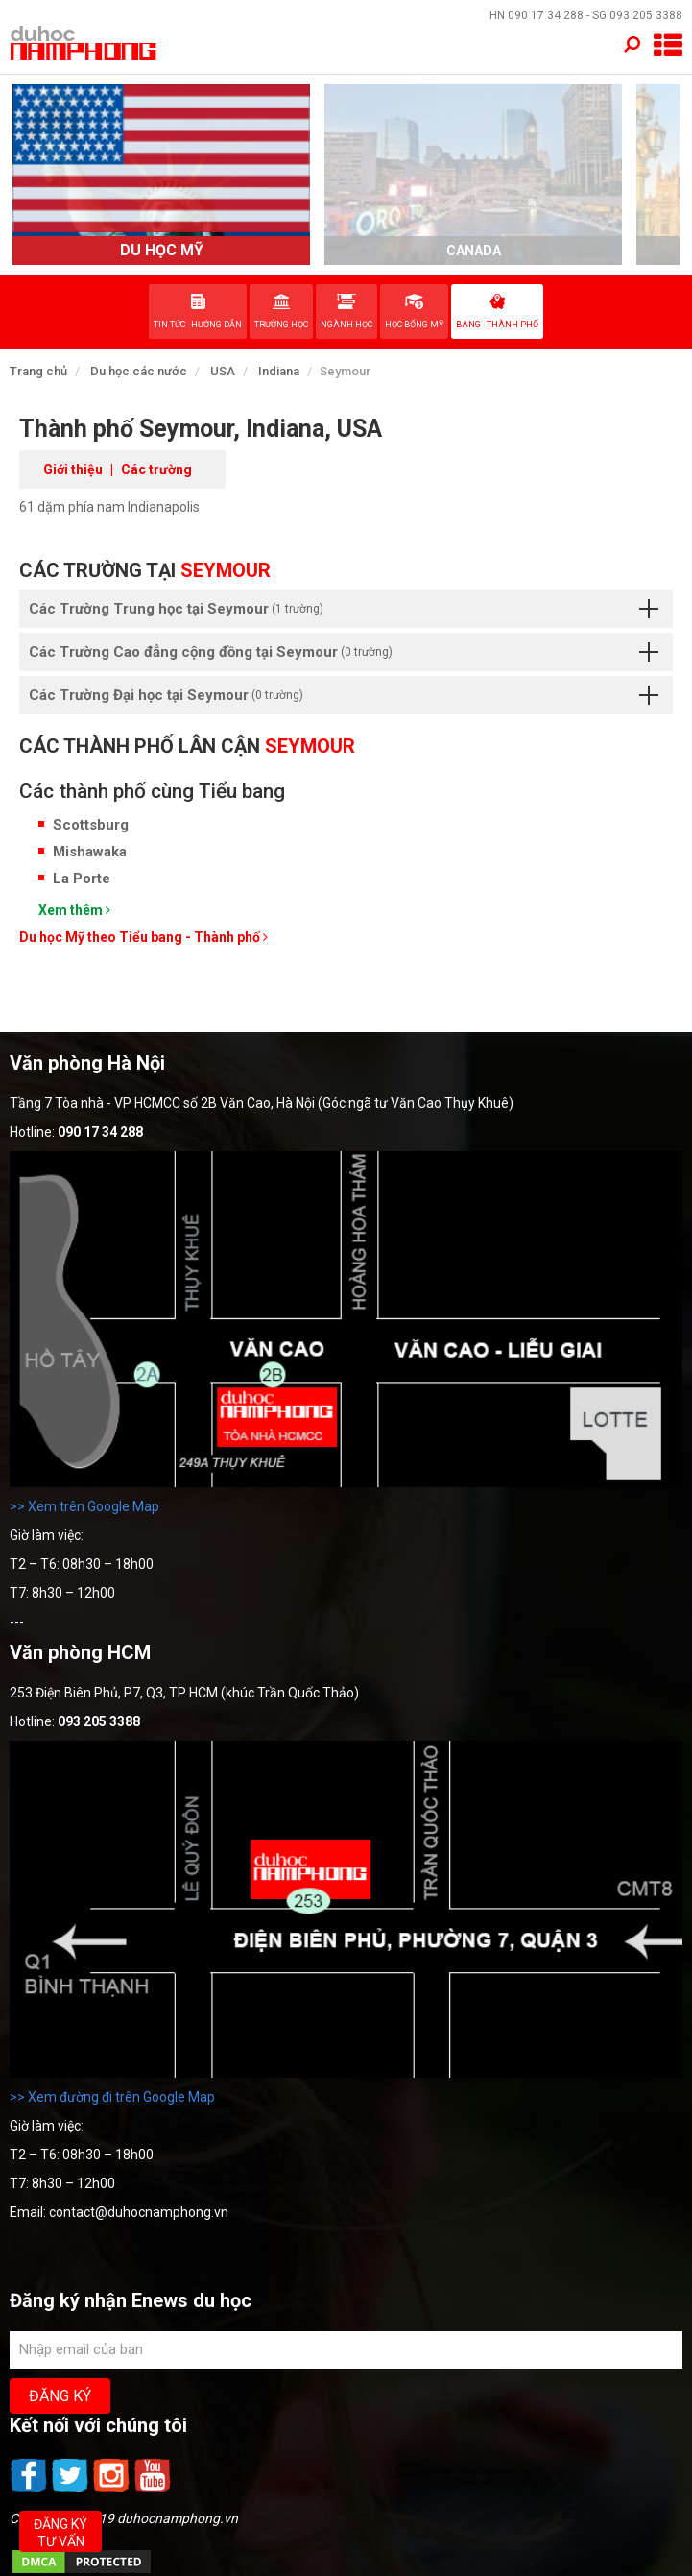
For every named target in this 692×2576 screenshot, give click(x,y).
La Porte (81, 878)
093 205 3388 (645, 15)
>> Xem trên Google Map (84, 1506)
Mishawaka (90, 851)
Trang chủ (38, 371)
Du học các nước (138, 371)
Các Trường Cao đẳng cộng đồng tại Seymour (343, 652)
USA (222, 371)
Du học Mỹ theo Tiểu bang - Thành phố (143, 937)
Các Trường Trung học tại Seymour (343, 608)
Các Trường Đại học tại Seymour (343, 695)
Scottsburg (91, 824)
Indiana (278, 371)
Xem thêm (74, 910)
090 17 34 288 (546, 15)
